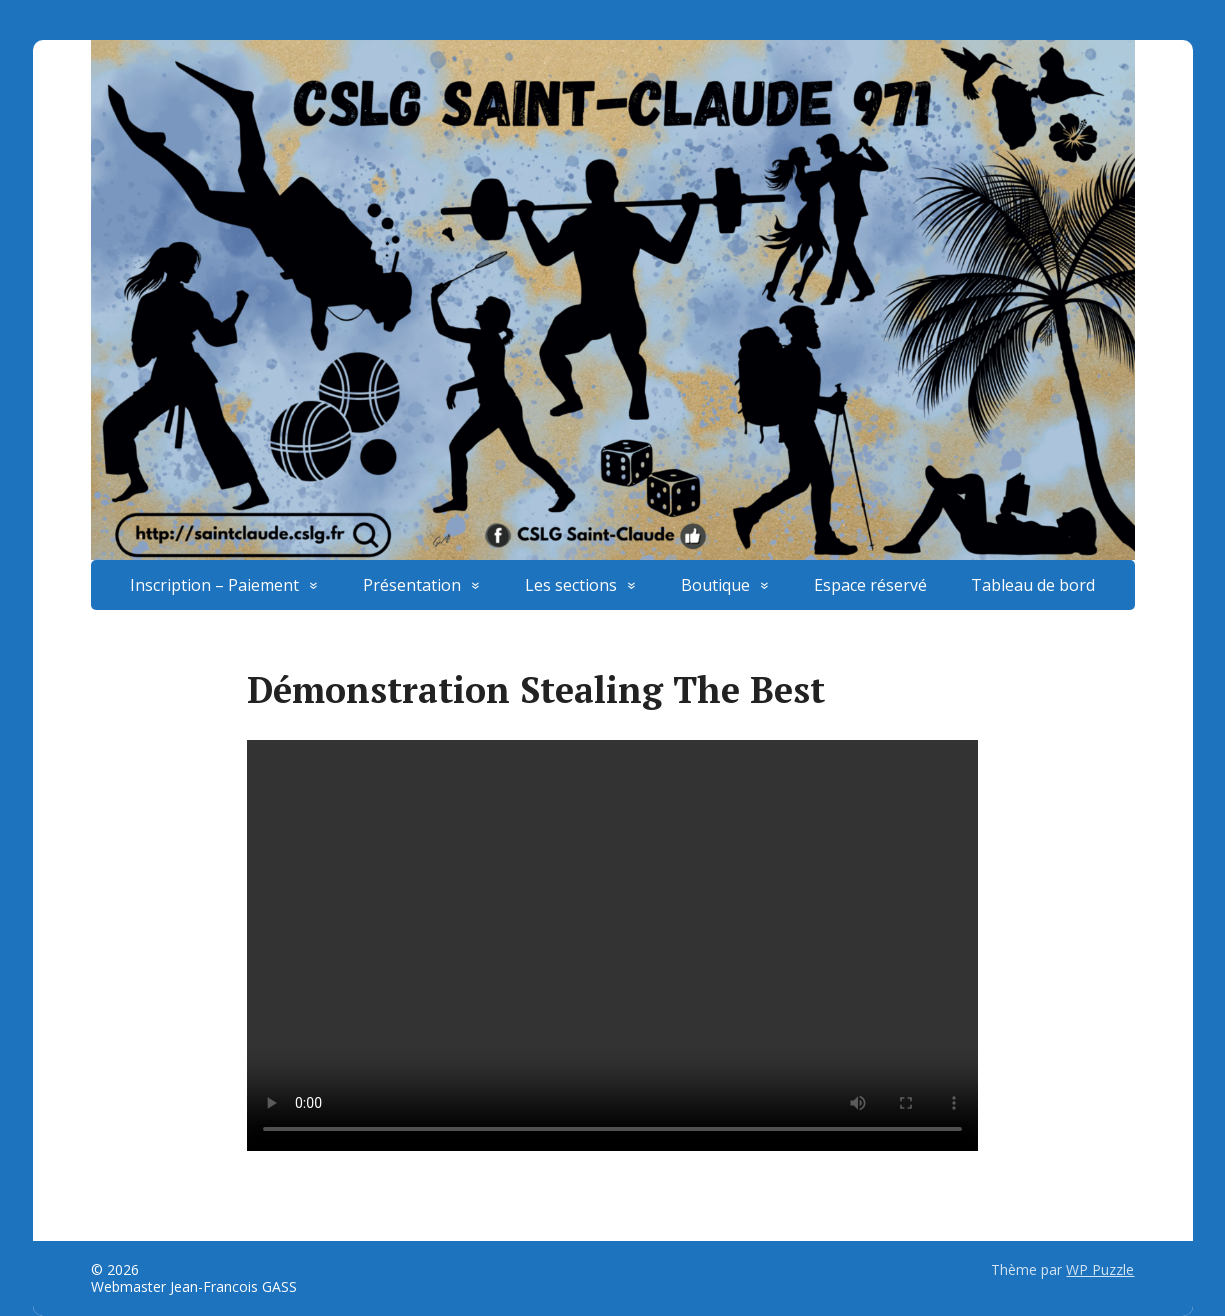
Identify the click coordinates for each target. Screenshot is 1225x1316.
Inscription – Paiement (214, 585)
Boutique (715, 585)
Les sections (571, 585)
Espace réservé (870, 585)
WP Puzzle (1100, 1269)
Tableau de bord (1033, 585)
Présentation (412, 585)
